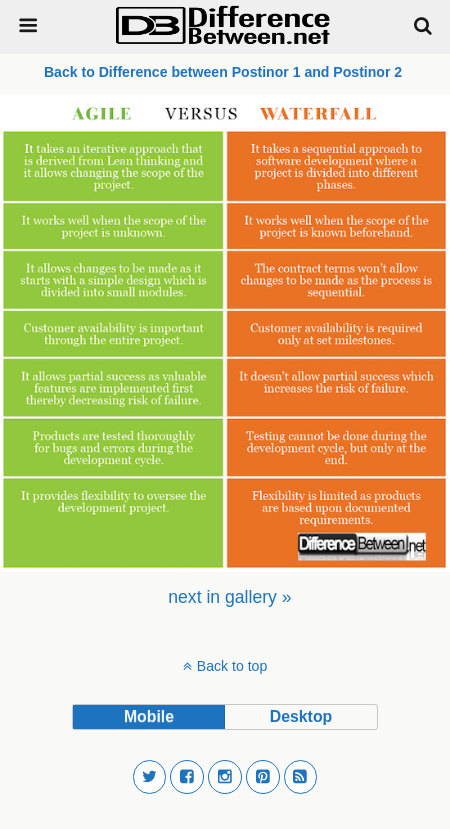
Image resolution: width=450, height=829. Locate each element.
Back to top (232, 666)
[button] (150, 777)
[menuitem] (229, 597)
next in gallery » (229, 597)
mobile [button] (149, 716)
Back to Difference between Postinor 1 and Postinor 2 (225, 72)
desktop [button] (301, 716)
